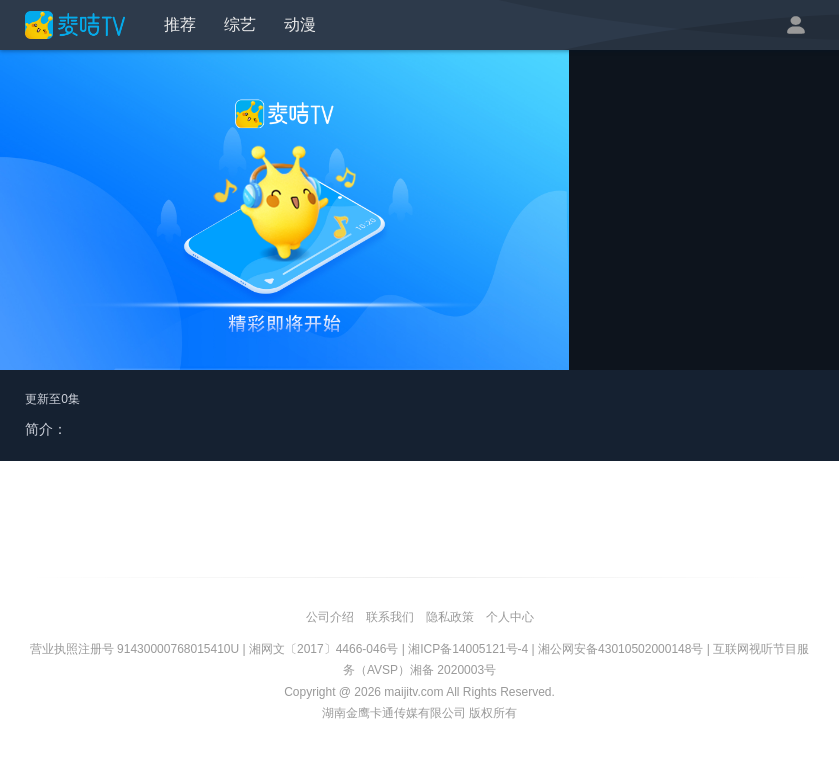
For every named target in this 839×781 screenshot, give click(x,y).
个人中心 (510, 617)
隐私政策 (450, 617)
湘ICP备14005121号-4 (468, 649)
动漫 (300, 24)
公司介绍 (330, 617)
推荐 (180, 24)
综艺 (240, 24)
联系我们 (390, 617)
